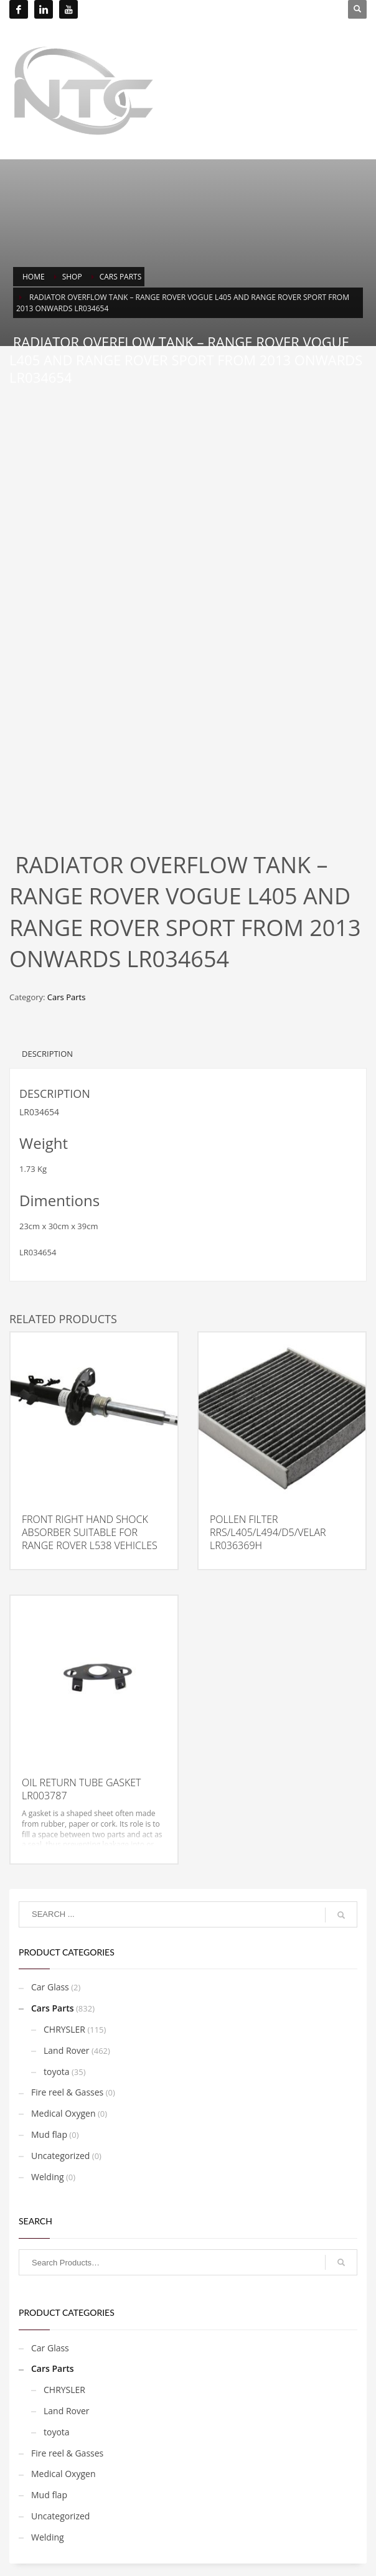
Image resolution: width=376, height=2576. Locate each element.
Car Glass (50, 1987)
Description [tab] (47, 1053)
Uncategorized (60, 2155)
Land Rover (67, 2050)
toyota (57, 2071)
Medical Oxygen (63, 2113)
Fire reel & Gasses (67, 2092)
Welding (47, 2177)
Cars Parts (66, 997)
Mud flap (49, 2134)
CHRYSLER (64, 2029)
